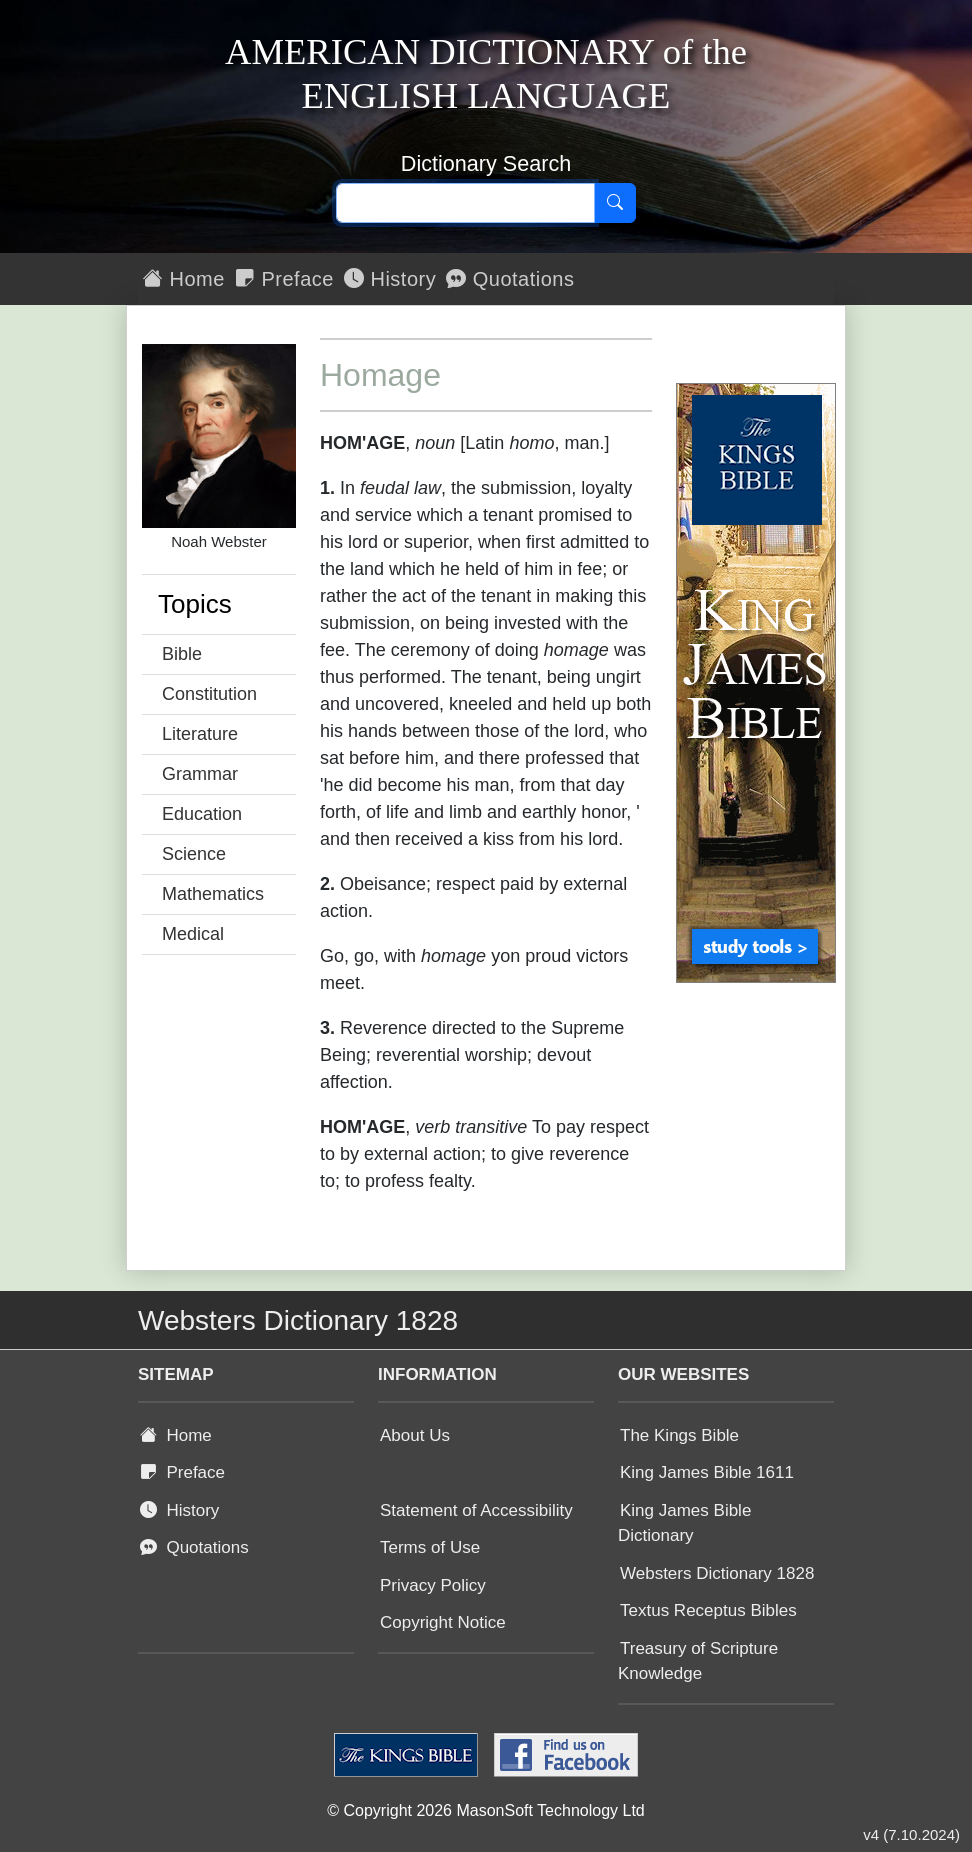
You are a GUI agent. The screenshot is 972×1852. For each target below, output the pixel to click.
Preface (284, 279)
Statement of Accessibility (476, 1510)
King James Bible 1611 (707, 1472)
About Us (415, 1435)
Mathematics (213, 894)
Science (194, 854)
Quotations (510, 279)
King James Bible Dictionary (684, 1523)
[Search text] (465, 203)
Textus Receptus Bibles (708, 1610)
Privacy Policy (433, 1585)
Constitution (209, 694)
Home (184, 279)
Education (202, 814)
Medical (193, 934)
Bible (182, 654)
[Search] (615, 203)
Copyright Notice (443, 1622)
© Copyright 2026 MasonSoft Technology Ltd (485, 1810)
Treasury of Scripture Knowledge (698, 1661)
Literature (200, 734)
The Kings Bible (679, 1435)
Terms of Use (430, 1547)
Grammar (200, 774)
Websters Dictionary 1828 (717, 1573)
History (390, 279)
